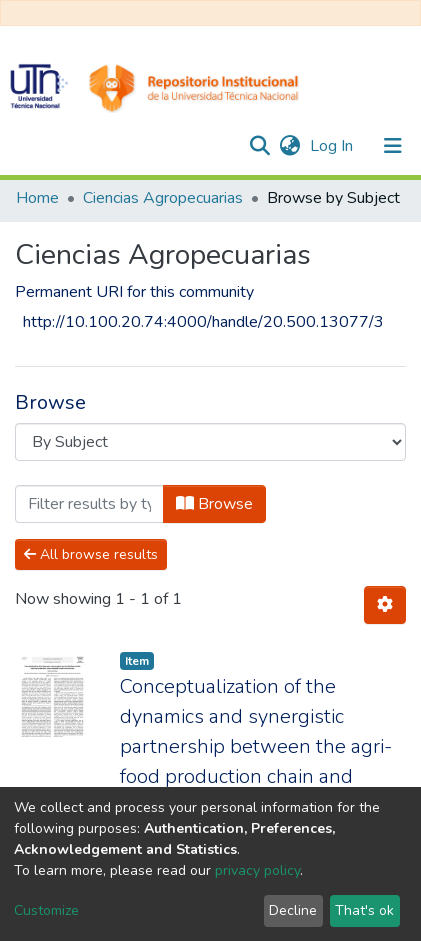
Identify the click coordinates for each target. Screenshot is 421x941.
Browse (214, 504)
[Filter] (89, 504)
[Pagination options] (385, 605)
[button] (289, 146)
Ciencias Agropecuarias (163, 198)
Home (37, 198)
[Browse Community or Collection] (210, 442)
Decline (293, 910)
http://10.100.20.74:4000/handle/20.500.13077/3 (203, 322)
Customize (46, 910)
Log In (333, 146)
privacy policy (257, 870)
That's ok (364, 910)
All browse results (91, 554)
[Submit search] (259, 146)
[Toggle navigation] (393, 146)
